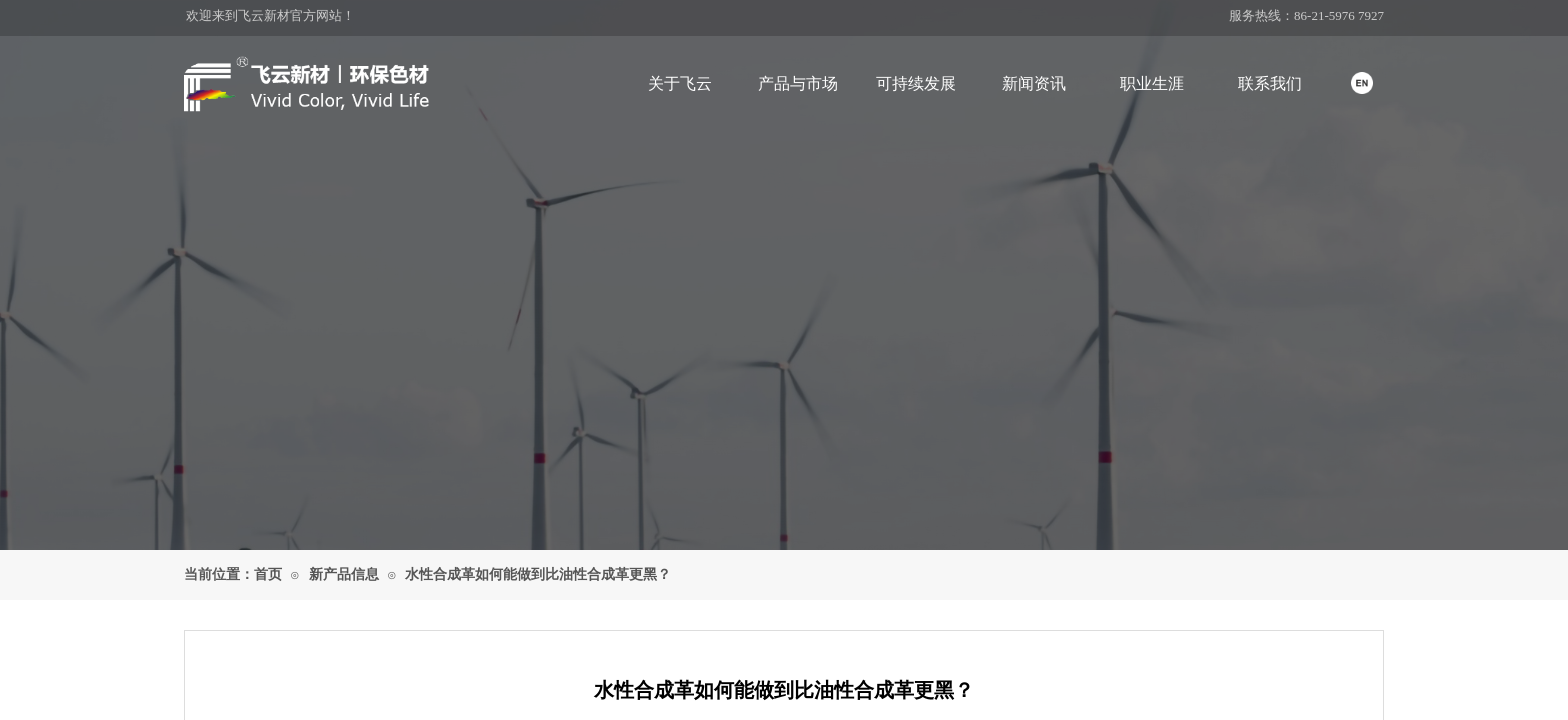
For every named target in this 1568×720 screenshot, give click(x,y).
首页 (268, 574)
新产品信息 (344, 574)
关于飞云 (680, 83)
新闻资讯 (1034, 83)
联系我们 (1270, 83)
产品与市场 (798, 83)
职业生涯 (1152, 83)
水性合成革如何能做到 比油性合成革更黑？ (538, 574)
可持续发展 (916, 83)
